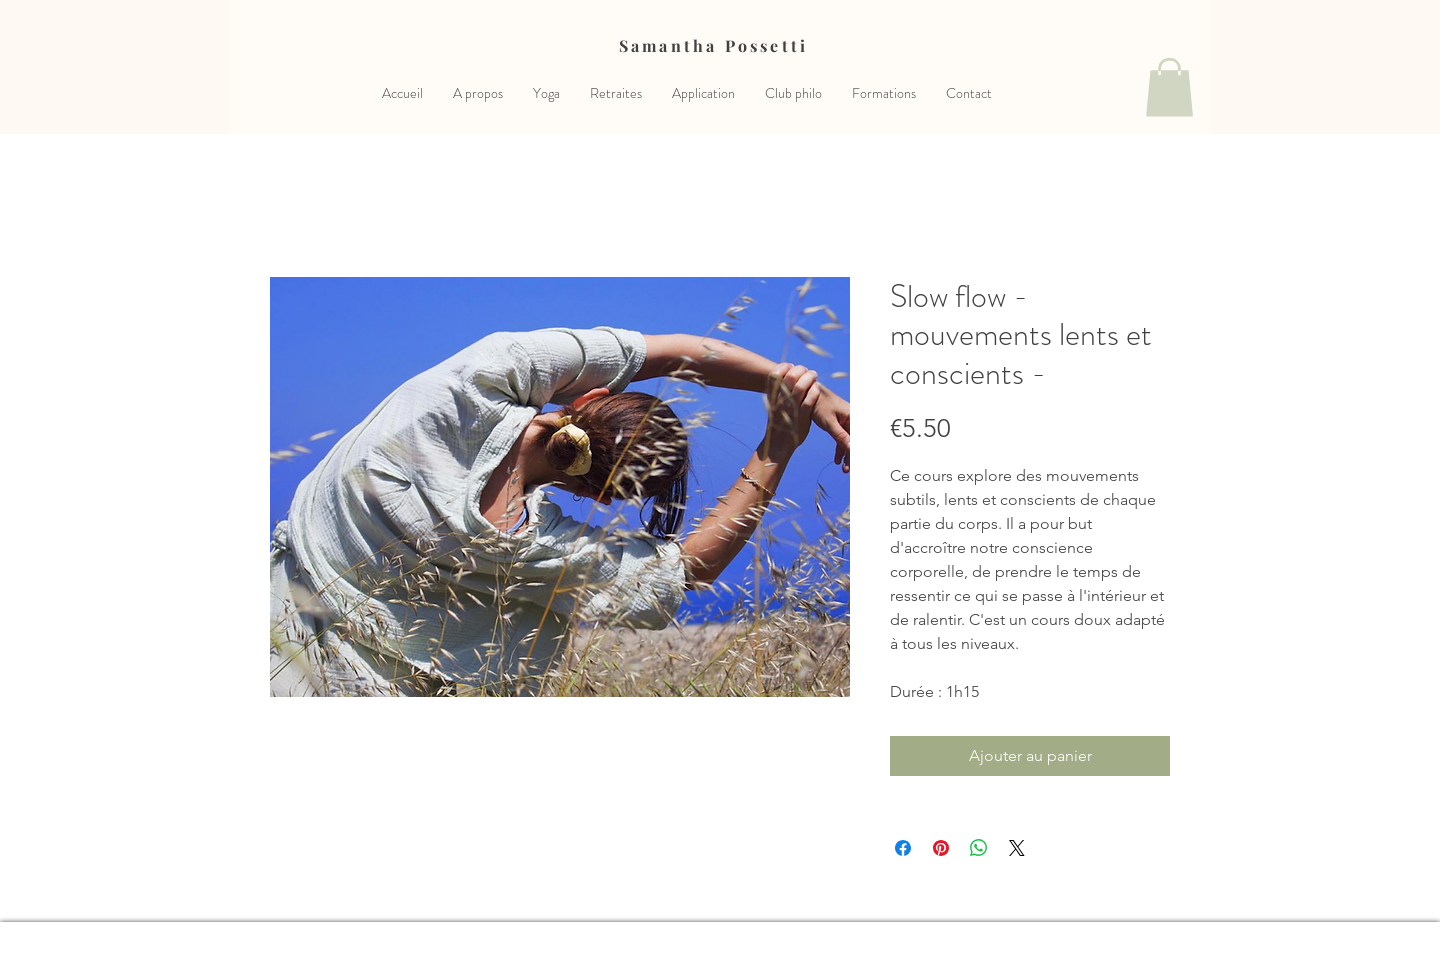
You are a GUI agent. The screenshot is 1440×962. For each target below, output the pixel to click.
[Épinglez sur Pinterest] (941, 848)
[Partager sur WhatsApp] (979, 848)
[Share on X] (1017, 848)
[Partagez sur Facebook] (903, 848)
